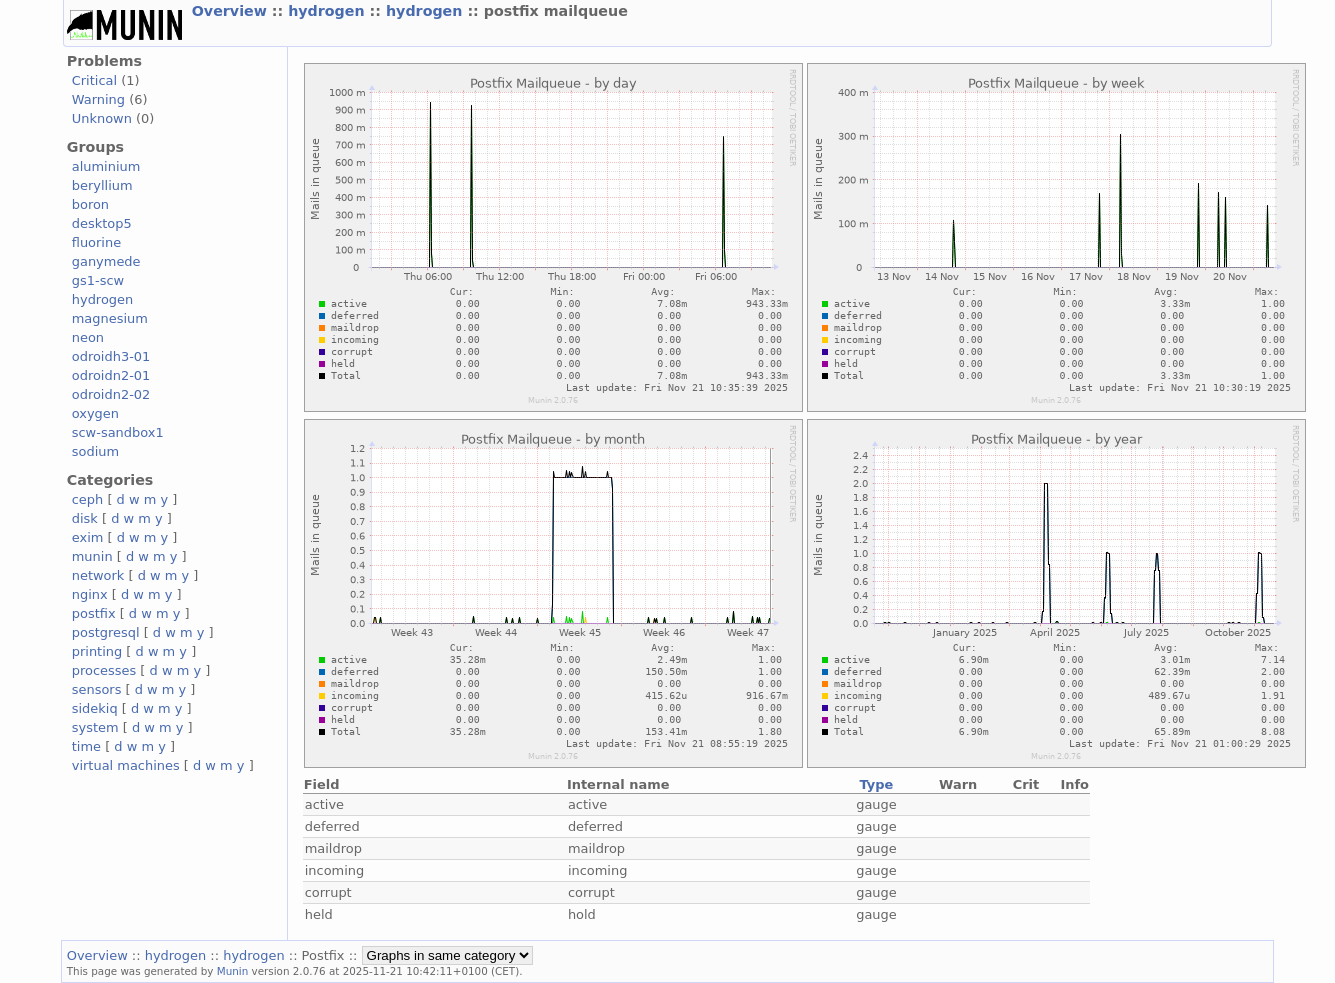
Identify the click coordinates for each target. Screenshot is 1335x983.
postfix (94, 613)
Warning (98, 99)
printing (97, 651)
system (95, 727)
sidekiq (95, 708)
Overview (232, 11)
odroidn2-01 (111, 375)
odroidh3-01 (111, 356)
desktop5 (102, 223)
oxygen (95, 413)
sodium (95, 451)
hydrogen (328, 11)
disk (85, 518)
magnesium (110, 318)
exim (88, 537)
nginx (90, 594)
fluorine (96, 242)
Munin (233, 971)
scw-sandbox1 (118, 432)
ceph (88, 499)
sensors (97, 689)
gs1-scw (98, 280)
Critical (94, 80)
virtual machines (126, 765)
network (98, 575)
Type (877, 784)
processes (104, 670)
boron (90, 204)
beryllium (102, 185)
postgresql (106, 632)
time (86, 746)
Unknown (102, 118)
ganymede (106, 261)
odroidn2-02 (111, 394)
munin (92, 556)
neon (88, 337)
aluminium (106, 166)
